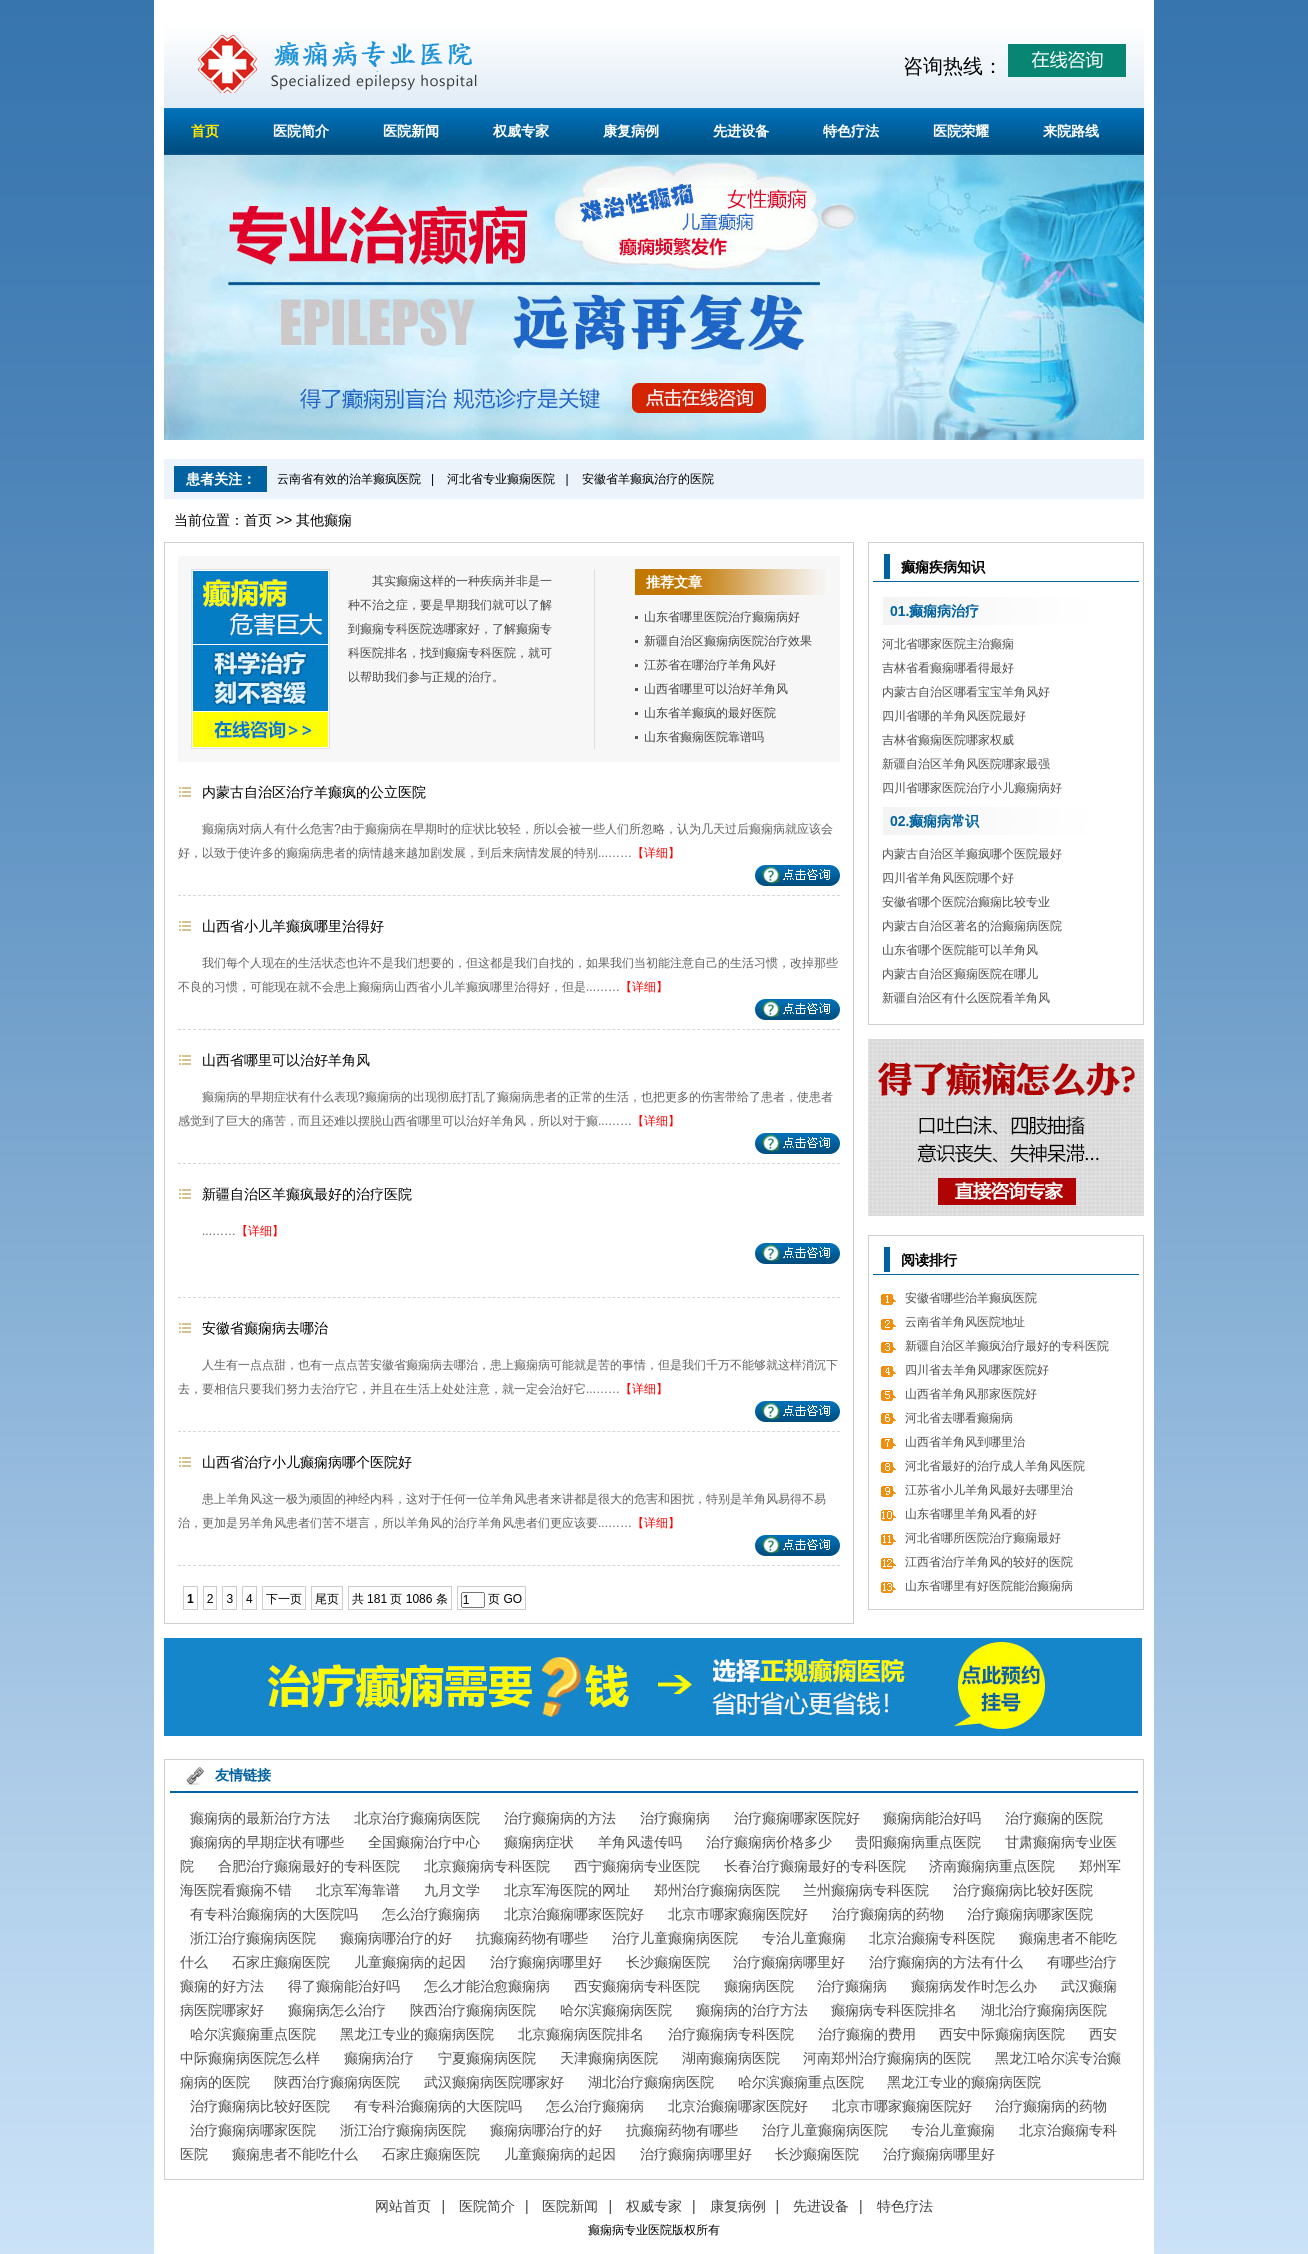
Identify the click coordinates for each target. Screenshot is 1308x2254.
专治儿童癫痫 (804, 1938)
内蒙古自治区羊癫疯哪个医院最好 (972, 854)
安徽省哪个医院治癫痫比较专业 (966, 902)
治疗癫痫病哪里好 (546, 1962)
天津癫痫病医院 (609, 2058)
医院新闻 (411, 131)
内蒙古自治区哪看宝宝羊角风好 (966, 692)
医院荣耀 (961, 131)
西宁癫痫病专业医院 (637, 1866)
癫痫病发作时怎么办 (974, 1986)
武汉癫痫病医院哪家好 (494, 2082)
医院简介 (301, 131)
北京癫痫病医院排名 (581, 2034)
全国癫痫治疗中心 (424, 1842)
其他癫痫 (324, 520)
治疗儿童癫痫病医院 (675, 1938)
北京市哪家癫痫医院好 (738, 1914)
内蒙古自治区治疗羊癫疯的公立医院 (314, 792)
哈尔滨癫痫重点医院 (253, 2034)
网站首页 (403, 2206)
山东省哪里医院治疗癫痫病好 (722, 617)
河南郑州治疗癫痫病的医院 (887, 2058)
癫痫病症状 (539, 1842)
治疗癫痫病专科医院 (731, 2034)
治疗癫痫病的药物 (888, 1914)
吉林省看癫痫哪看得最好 (948, 668)
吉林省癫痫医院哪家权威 (948, 740)
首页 (205, 131)
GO (512, 1599)
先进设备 (741, 131)
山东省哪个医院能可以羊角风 (960, 950)
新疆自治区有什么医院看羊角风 (966, 998)
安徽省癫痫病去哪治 (265, 1328)
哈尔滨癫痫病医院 (616, 2010)
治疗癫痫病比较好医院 (1023, 1890)
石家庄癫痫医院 (281, 1962)
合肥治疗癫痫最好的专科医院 (309, 1866)
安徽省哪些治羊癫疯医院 (971, 1298)
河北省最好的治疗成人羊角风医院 (995, 1466)
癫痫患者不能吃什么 (295, 2154)
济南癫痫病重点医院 (992, 1866)
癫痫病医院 (759, 1986)
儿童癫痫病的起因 (410, 1962)
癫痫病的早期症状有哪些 (267, 1842)
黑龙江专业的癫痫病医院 (417, 2034)
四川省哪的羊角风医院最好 (954, 716)
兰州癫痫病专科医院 (866, 1890)
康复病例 (631, 131)
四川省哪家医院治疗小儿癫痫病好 (972, 788)
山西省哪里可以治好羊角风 (716, 689)
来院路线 (1071, 131)
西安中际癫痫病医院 (1002, 2034)
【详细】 (656, 853)
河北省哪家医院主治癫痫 (948, 644)
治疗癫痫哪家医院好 (797, 1818)
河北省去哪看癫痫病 (959, 1418)
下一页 (284, 1599)
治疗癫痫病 (675, 1818)
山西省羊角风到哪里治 (965, 1442)
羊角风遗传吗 (640, 1842)
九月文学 (452, 1890)
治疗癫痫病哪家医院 (1030, 1914)
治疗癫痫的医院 (1054, 1818)
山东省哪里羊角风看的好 (971, 1514)
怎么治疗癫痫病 (431, 1914)
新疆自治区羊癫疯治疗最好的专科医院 (1007, 1346)
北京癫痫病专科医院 (487, 1866)
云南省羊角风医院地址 (965, 1322)
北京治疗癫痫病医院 (417, 1818)
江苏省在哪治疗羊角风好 (710, 665)
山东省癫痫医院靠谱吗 (704, 737)
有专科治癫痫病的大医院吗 (274, 1914)
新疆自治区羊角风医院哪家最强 (966, 764)
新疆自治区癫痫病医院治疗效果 (728, 641)
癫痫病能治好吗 (932, 1818)
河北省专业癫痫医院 (501, 479)
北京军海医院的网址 (567, 1890)
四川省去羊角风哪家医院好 (977, 1370)
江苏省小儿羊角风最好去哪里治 (989, 1490)
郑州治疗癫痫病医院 (717, 1890)
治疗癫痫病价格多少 (769, 1842)
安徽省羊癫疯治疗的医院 (648, 479)
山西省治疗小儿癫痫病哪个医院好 (307, 1462)
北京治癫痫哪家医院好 (574, 1914)
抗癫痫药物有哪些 (532, 1938)
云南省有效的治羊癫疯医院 (349, 479)
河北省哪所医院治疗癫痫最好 (983, 1538)
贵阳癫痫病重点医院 (918, 1842)
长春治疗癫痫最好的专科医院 (815, 1866)
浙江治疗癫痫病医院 (253, 1938)
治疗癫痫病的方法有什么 (946, 1962)
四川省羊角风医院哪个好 (948, 878)
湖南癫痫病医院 (731, 2058)
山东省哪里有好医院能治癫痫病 (989, 1586)
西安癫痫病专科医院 (637, 1986)
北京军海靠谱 (358, 1890)
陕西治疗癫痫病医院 (473, 2010)
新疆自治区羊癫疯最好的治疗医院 (307, 1194)
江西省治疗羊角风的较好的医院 (989, 1562)
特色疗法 (851, 131)
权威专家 (521, 131)
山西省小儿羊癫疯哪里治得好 (293, 926)
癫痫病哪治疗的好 (396, 1938)
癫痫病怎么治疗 (337, 2010)
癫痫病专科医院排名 (894, 2010)
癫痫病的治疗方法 (752, 2010)
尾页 (327, 1599)
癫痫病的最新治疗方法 (260, 1818)
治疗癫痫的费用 (867, 2034)
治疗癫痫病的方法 (560, 1818)
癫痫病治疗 (379, 2058)
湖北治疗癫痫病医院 (1044, 2010)
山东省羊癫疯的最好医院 (710, 713)
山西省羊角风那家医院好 (971, 1394)
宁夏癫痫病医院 (487, 2058)
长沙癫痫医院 (668, 1962)
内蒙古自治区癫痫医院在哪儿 (960, 974)
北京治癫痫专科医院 (932, 1938)
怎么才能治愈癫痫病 (487, 1986)
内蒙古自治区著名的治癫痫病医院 (972, 926)
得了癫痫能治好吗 (344, 1986)
